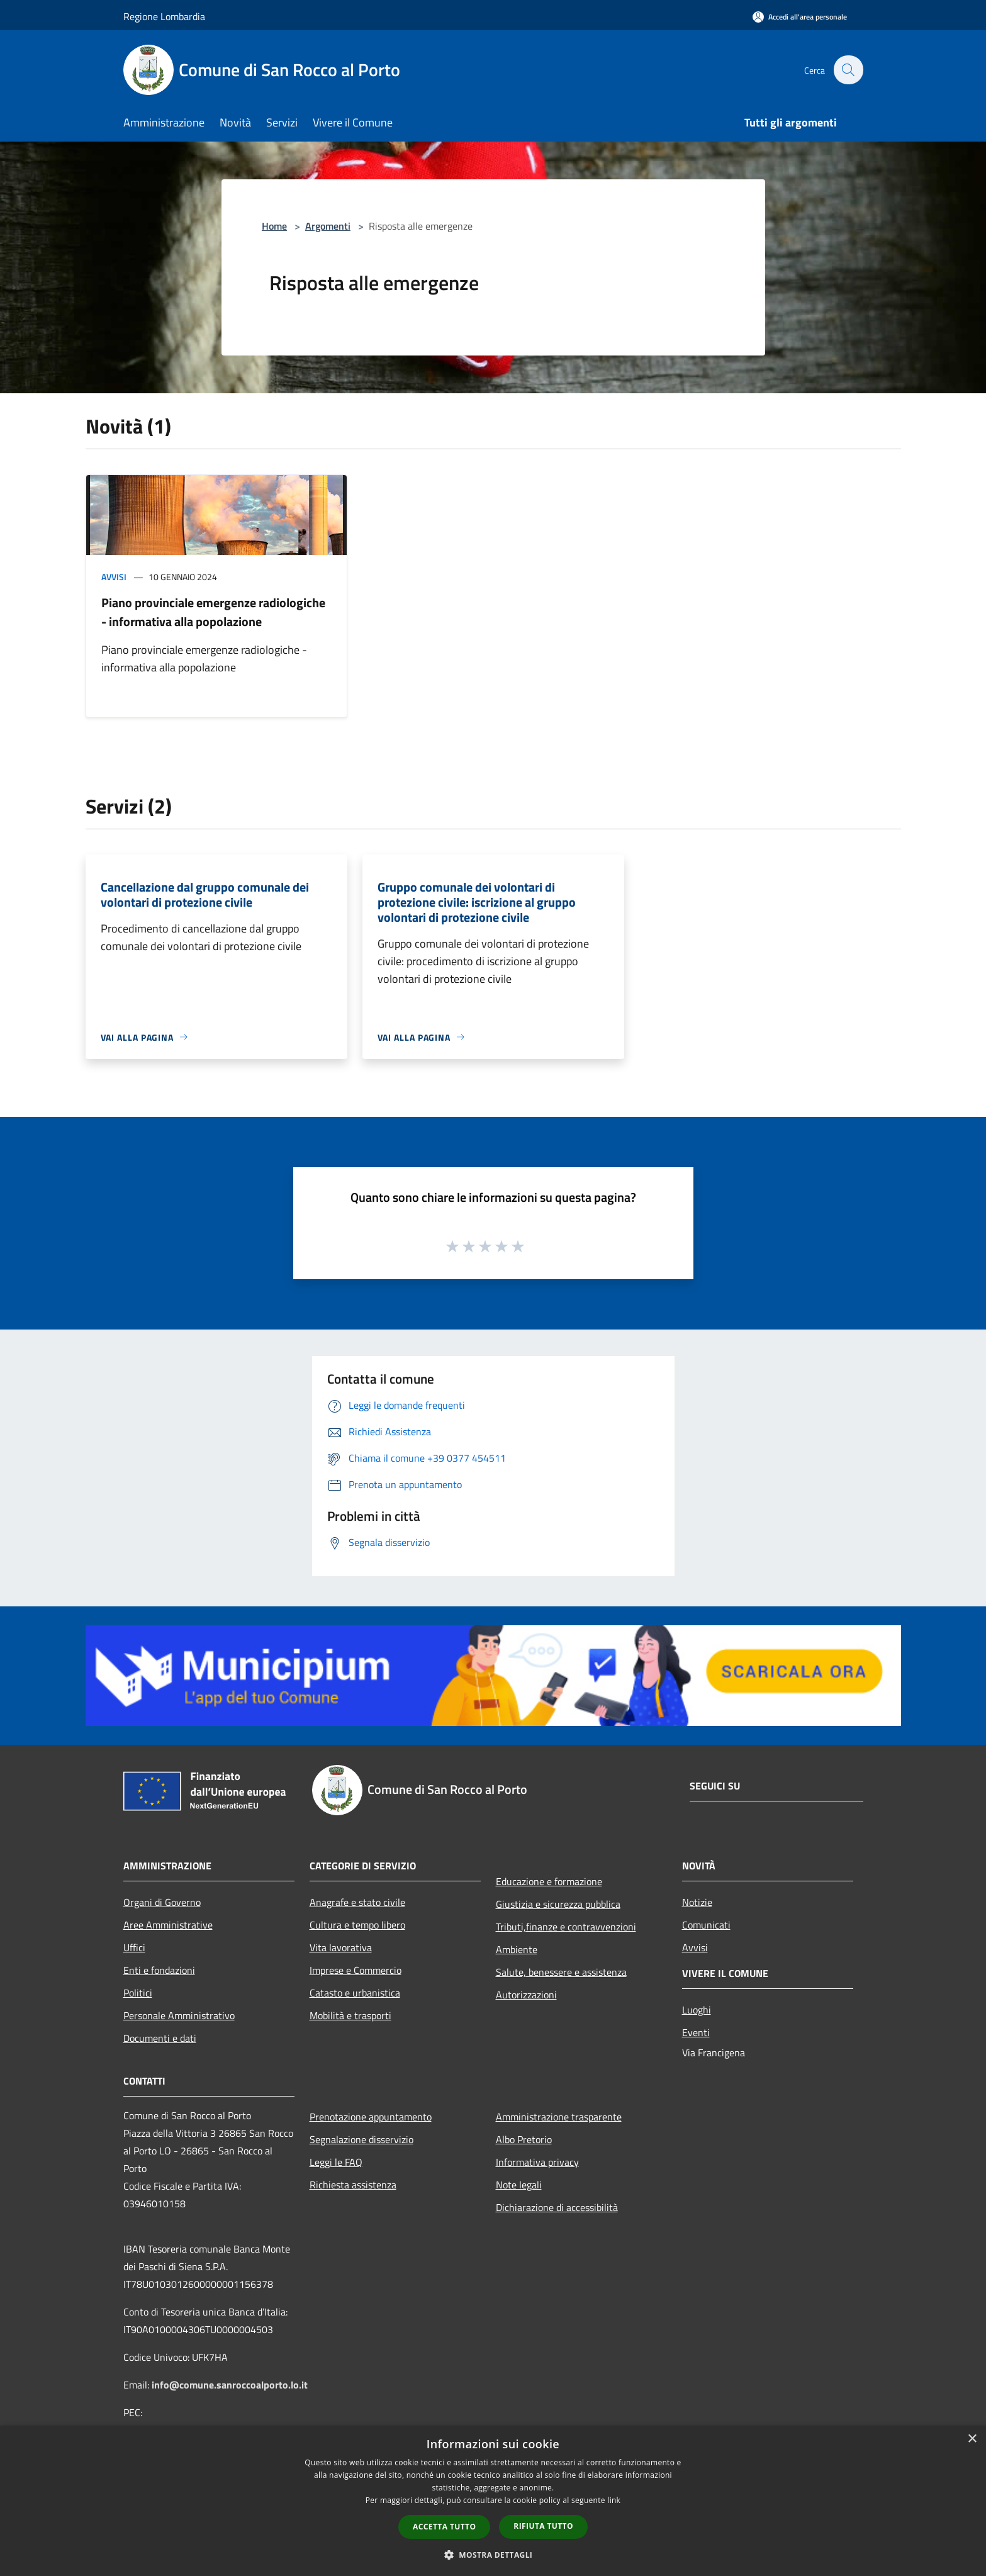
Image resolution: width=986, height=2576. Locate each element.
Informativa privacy (537, 2162)
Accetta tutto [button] (444, 2526)
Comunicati (706, 1924)
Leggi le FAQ (336, 2162)
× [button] (972, 2439)
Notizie (697, 1902)
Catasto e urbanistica (355, 1992)
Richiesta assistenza (353, 2184)
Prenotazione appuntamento (371, 2116)
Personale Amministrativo (179, 2015)
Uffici (134, 1947)
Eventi (696, 2032)
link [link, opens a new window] (613, 2500)
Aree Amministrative (168, 1924)
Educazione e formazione (549, 1881)
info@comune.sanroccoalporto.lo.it (230, 2384)
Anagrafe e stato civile (357, 1902)
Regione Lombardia (164, 16)
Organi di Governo (162, 1902)
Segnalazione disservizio (361, 2139)
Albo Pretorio (524, 2139)
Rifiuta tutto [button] (543, 2526)
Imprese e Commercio (355, 1970)
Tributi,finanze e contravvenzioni (566, 1926)
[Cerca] (848, 70)
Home (274, 225)
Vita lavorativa (341, 1947)
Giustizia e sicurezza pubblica (558, 1904)
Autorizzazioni (526, 1994)
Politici (137, 1992)
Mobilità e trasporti (350, 2015)
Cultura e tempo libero (357, 1924)
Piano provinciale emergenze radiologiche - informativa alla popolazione (213, 612)
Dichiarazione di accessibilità (557, 2207)
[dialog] (493, 2501)
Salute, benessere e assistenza (561, 1972)
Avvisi (113, 576)
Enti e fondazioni (159, 1970)
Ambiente (516, 1949)
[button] (493, 2554)
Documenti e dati (159, 2038)
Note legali (519, 2184)
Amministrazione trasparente (559, 2116)
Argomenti (327, 225)
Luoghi (696, 2009)
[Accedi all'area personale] (799, 16)
